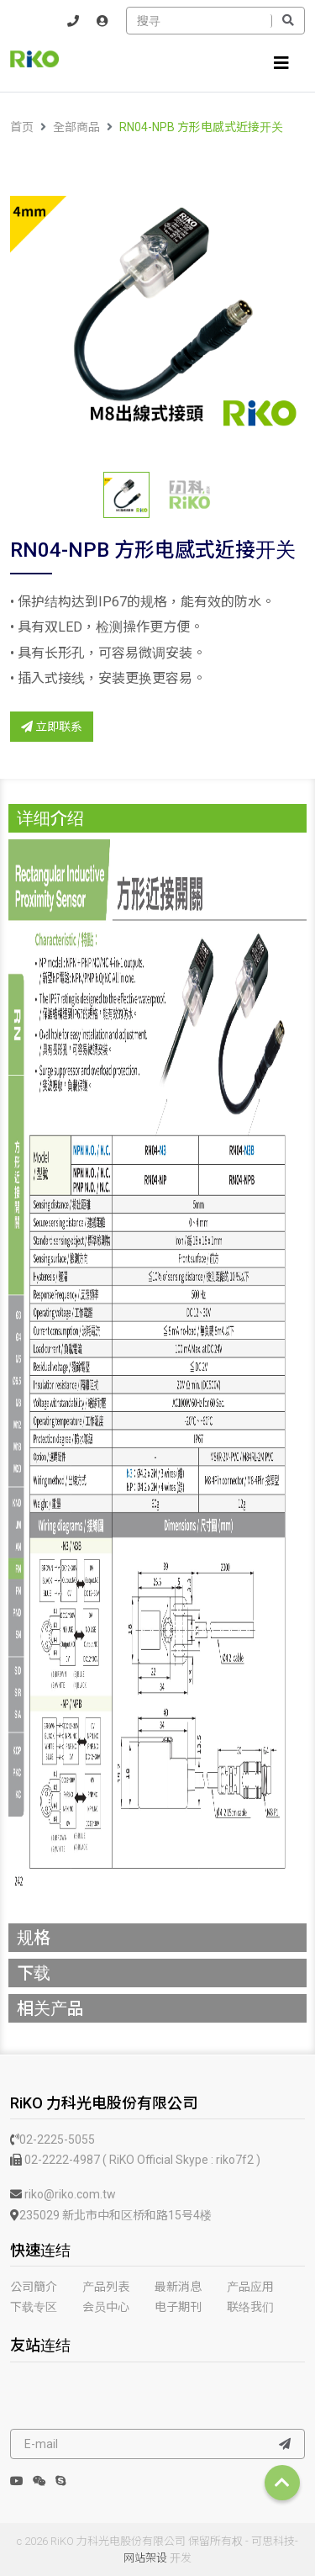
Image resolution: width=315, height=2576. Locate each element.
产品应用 (250, 2286)
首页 (22, 127)
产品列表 (105, 2286)
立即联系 (51, 726)
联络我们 (250, 2307)
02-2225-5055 (52, 2139)
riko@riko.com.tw (63, 2194)
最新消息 (178, 2286)
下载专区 (33, 2307)
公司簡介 (33, 2286)
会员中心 (105, 2307)
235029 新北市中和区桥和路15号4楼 (111, 2215)
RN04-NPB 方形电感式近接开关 (201, 127)
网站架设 (145, 2558)
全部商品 (76, 127)
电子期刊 (178, 2307)
